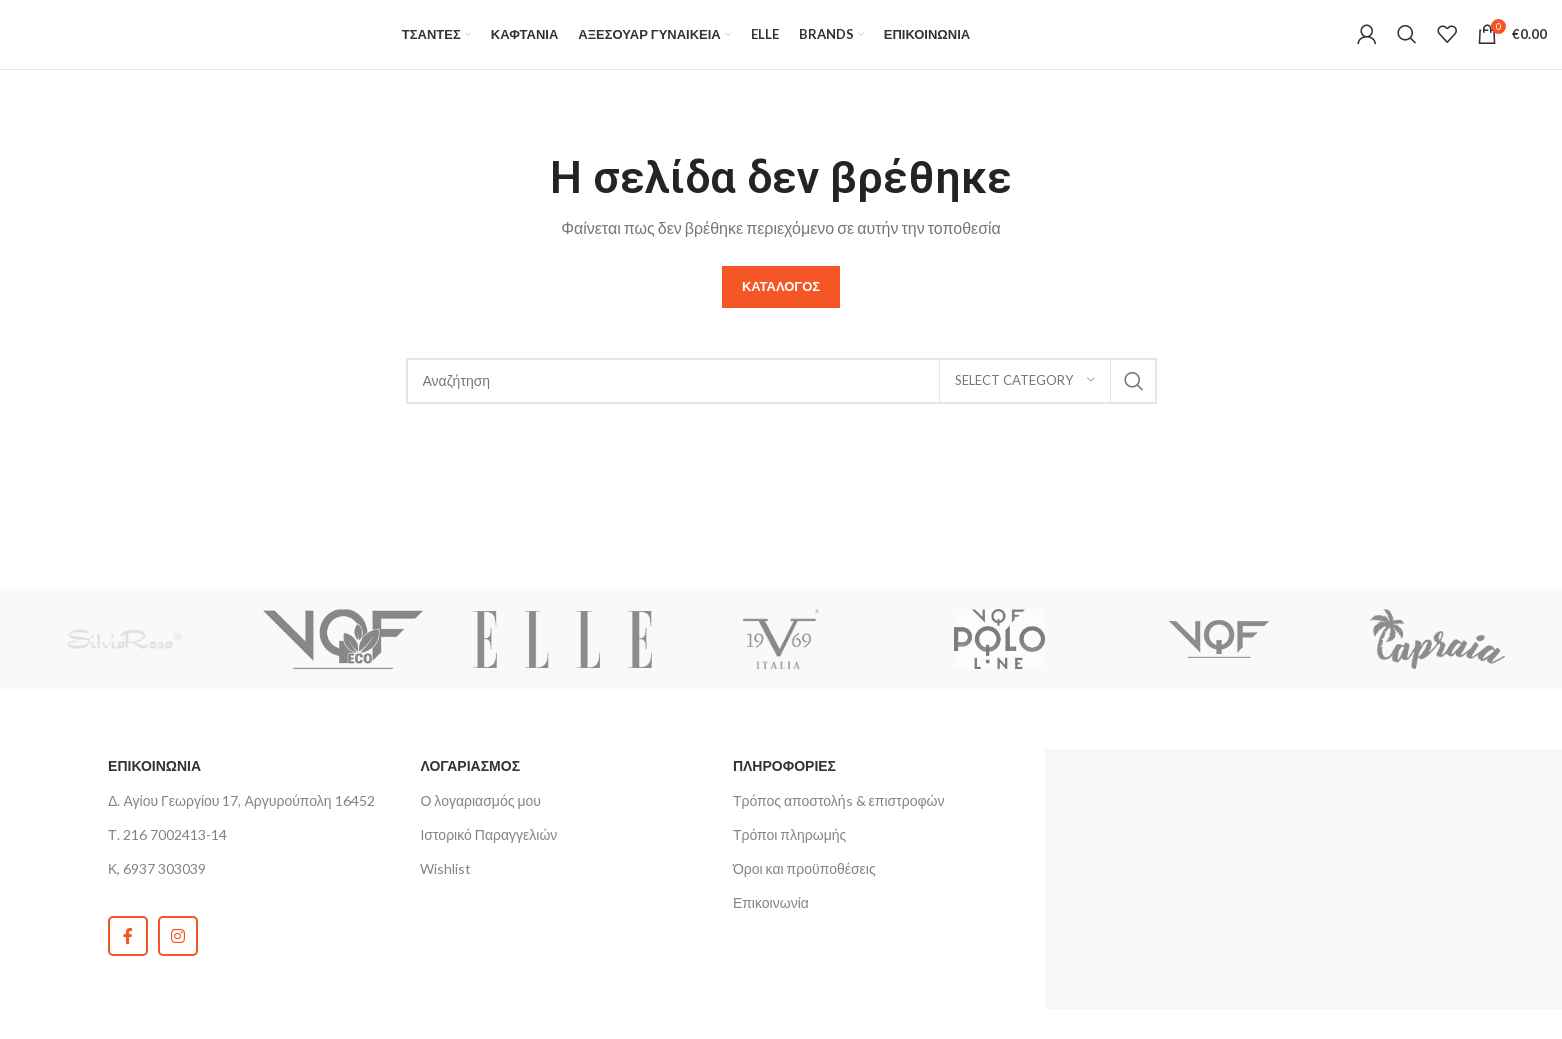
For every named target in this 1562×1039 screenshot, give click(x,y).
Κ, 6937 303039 (157, 889)
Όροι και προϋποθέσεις (804, 889)
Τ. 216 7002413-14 (167, 855)
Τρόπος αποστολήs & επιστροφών (839, 821)
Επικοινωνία (771, 923)
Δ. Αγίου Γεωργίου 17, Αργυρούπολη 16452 (241, 821)
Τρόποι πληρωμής (789, 855)
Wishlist (445, 889)
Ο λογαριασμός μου (480, 821)
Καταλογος (781, 307)
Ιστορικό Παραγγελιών (488, 855)
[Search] (1407, 45)
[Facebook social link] (128, 957)
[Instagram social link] (178, 957)
